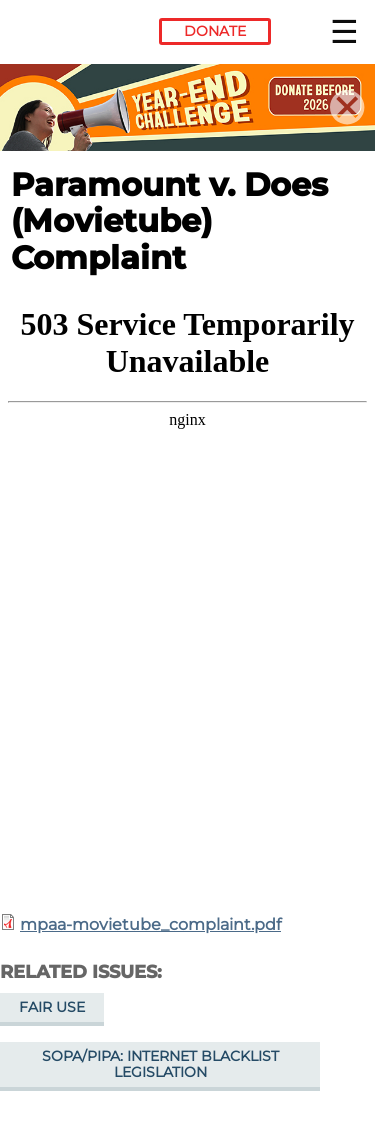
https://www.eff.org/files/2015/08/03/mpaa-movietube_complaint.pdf (187, 598)
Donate (215, 31)
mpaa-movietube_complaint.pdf (150, 924)
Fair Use (52, 1007)
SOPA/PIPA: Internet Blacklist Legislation (160, 1064)
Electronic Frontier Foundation (65, 35)
